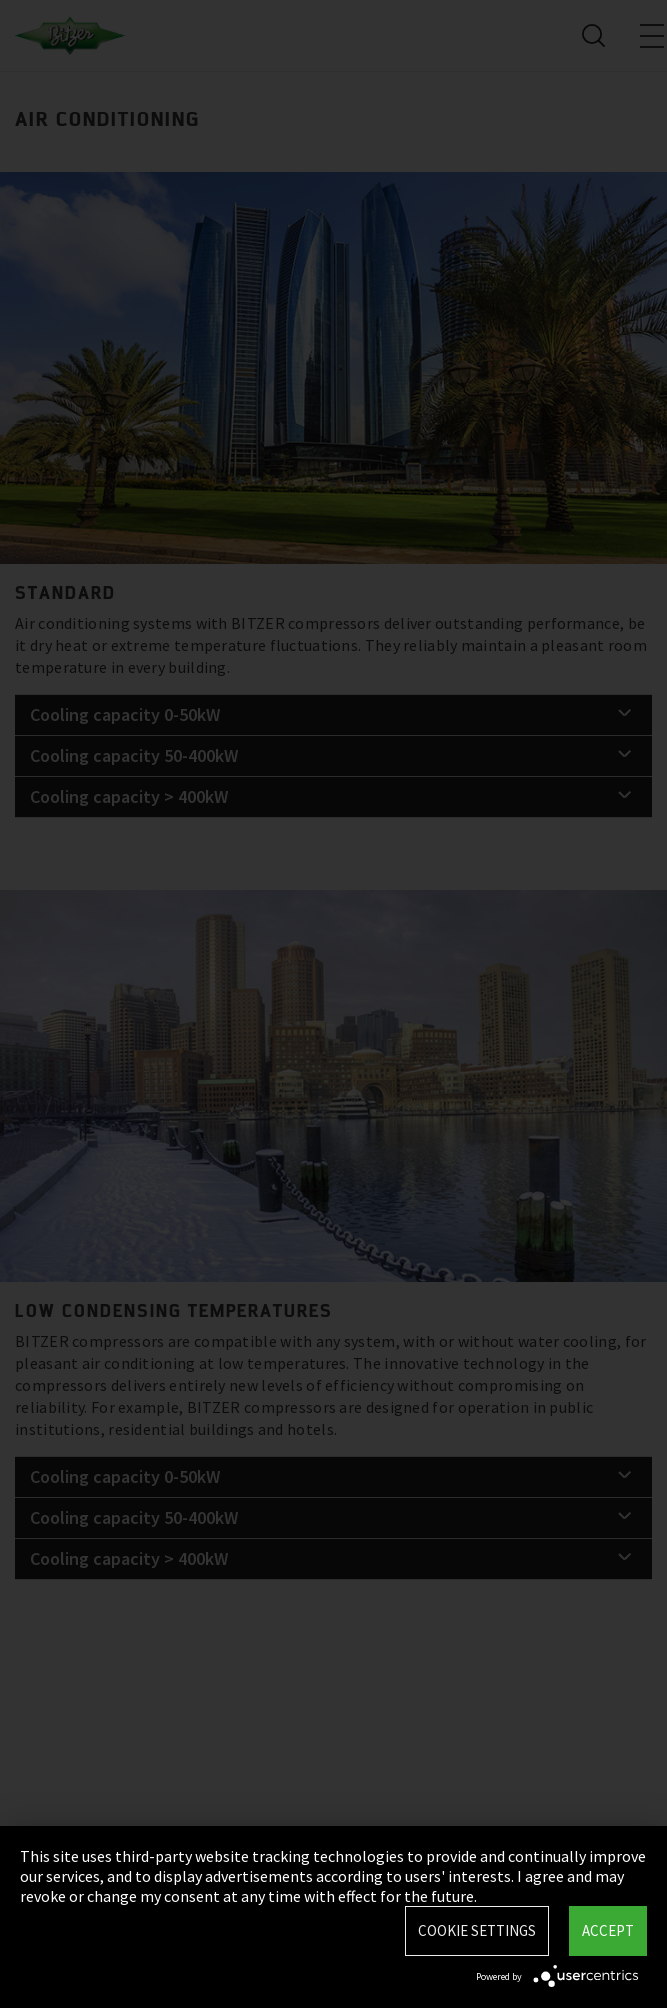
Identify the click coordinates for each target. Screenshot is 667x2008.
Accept (608, 1930)
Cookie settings (477, 1930)
